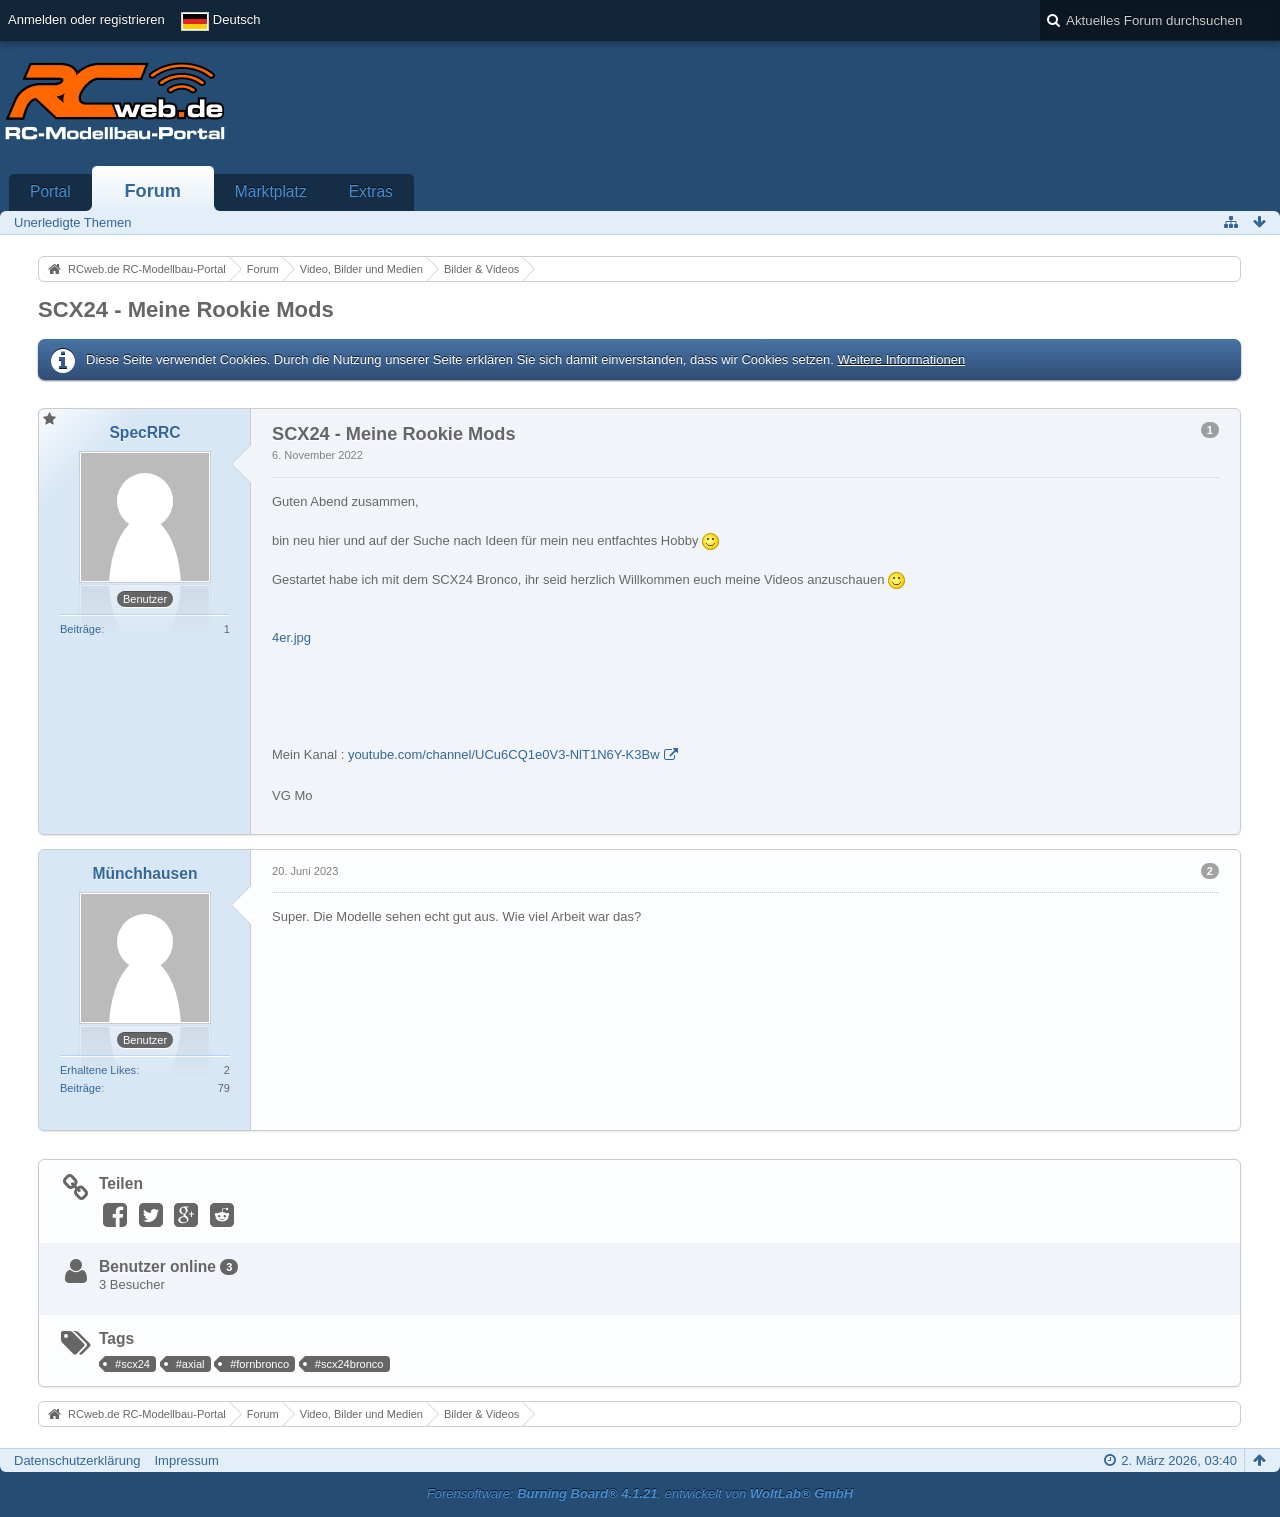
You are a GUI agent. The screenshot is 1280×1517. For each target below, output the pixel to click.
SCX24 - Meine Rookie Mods (186, 309)
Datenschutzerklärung (77, 1460)
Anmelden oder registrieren (86, 19)
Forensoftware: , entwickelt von (640, 1493)
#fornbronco (259, 1364)
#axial (190, 1364)
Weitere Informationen (901, 359)
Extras (371, 191)
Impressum (186, 1460)
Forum (152, 191)
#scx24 (132, 1364)
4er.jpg (291, 637)
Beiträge (80, 629)
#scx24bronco (349, 1364)
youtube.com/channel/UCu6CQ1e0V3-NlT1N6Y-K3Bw (504, 754)
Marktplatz (271, 191)
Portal (50, 191)
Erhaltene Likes (98, 1070)
